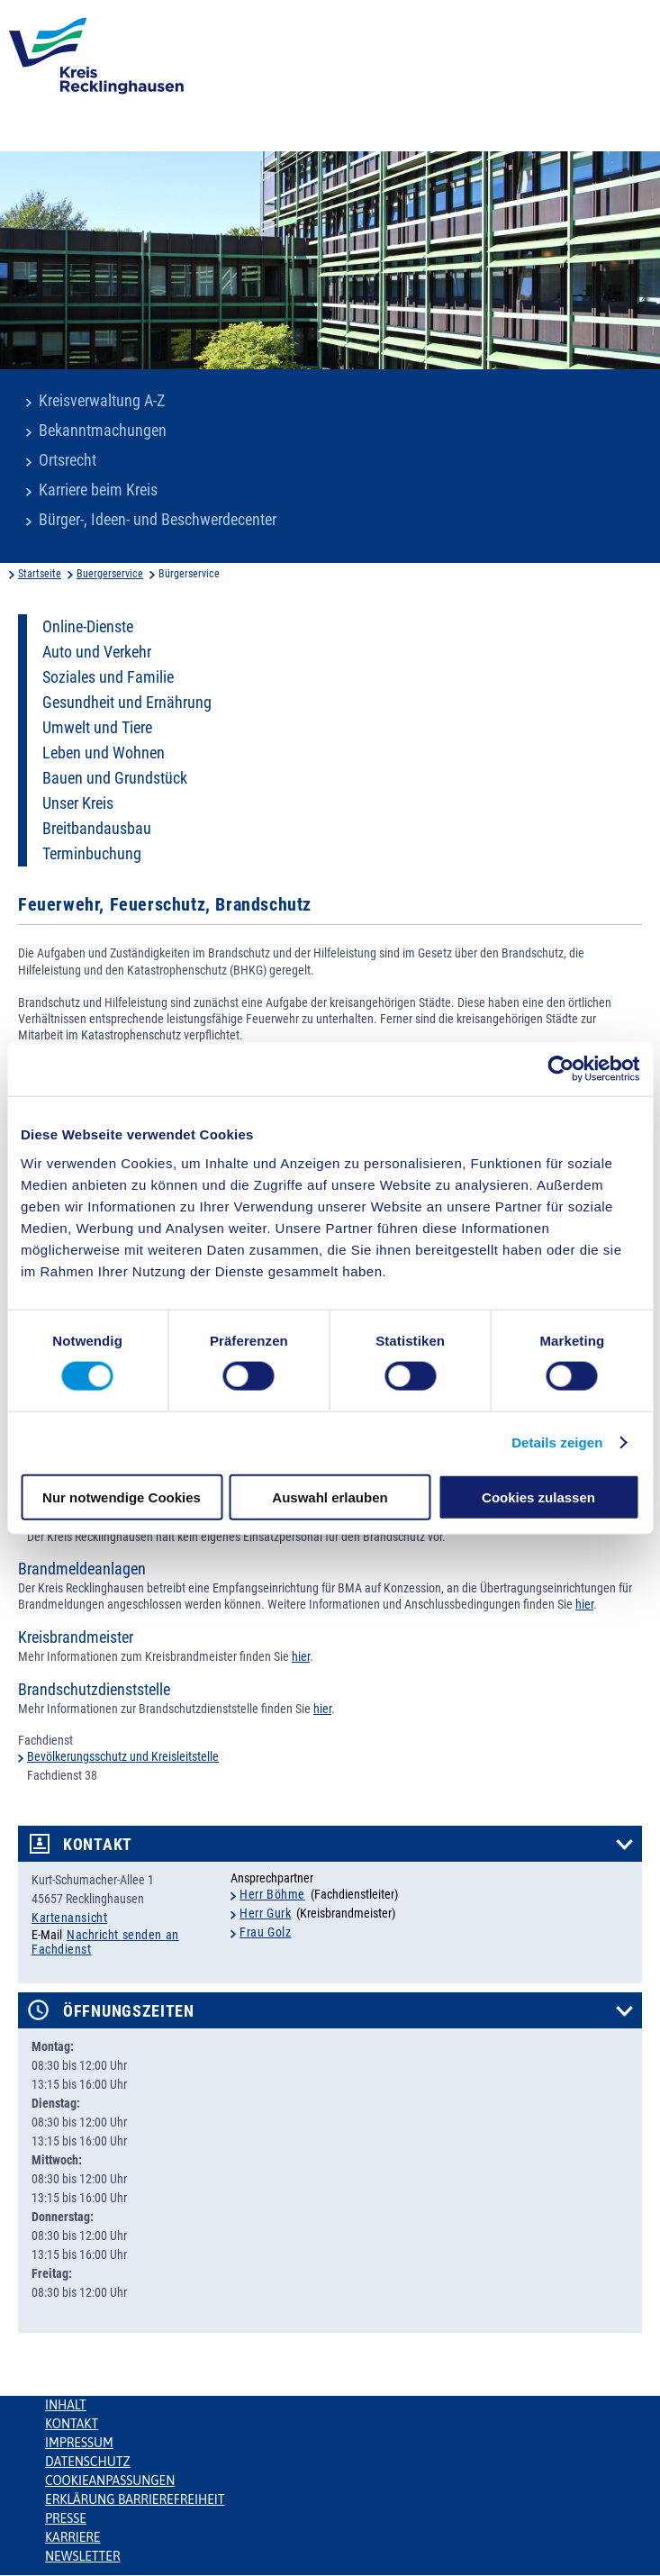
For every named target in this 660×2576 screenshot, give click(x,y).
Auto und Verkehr (96, 652)
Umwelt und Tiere (97, 728)
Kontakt (97, 1845)
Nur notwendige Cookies (121, 1496)
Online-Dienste (87, 627)
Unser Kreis (77, 803)
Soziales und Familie (108, 677)
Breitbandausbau (96, 829)
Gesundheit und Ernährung (127, 703)
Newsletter (82, 2556)
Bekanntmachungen (103, 431)
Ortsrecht (67, 460)
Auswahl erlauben (329, 1496)
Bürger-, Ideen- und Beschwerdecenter (157, 520)
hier (584, 1604)
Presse (65, 2518)
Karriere (73, 2537)
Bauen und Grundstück (114, 778)
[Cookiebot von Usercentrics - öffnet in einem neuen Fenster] (560, 1069)
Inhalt (65, 2405)
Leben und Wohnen (103, 753)
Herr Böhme (272, 1894)
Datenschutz (88, 2461)
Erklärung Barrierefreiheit (134, 2499)
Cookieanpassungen (110, 2480)
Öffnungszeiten (128, 2011)
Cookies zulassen (538, 1496)
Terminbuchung (91, 854)
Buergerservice (110, 573)
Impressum (79, 2442)
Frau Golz (265, 1932)
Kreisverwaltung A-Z (102, 401)
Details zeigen (556, 1442)
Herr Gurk (265, 1913)
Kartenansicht (69, 1917)
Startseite (39, 573)
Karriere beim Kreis (98, 490)
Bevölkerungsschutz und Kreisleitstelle (123, 1756)
